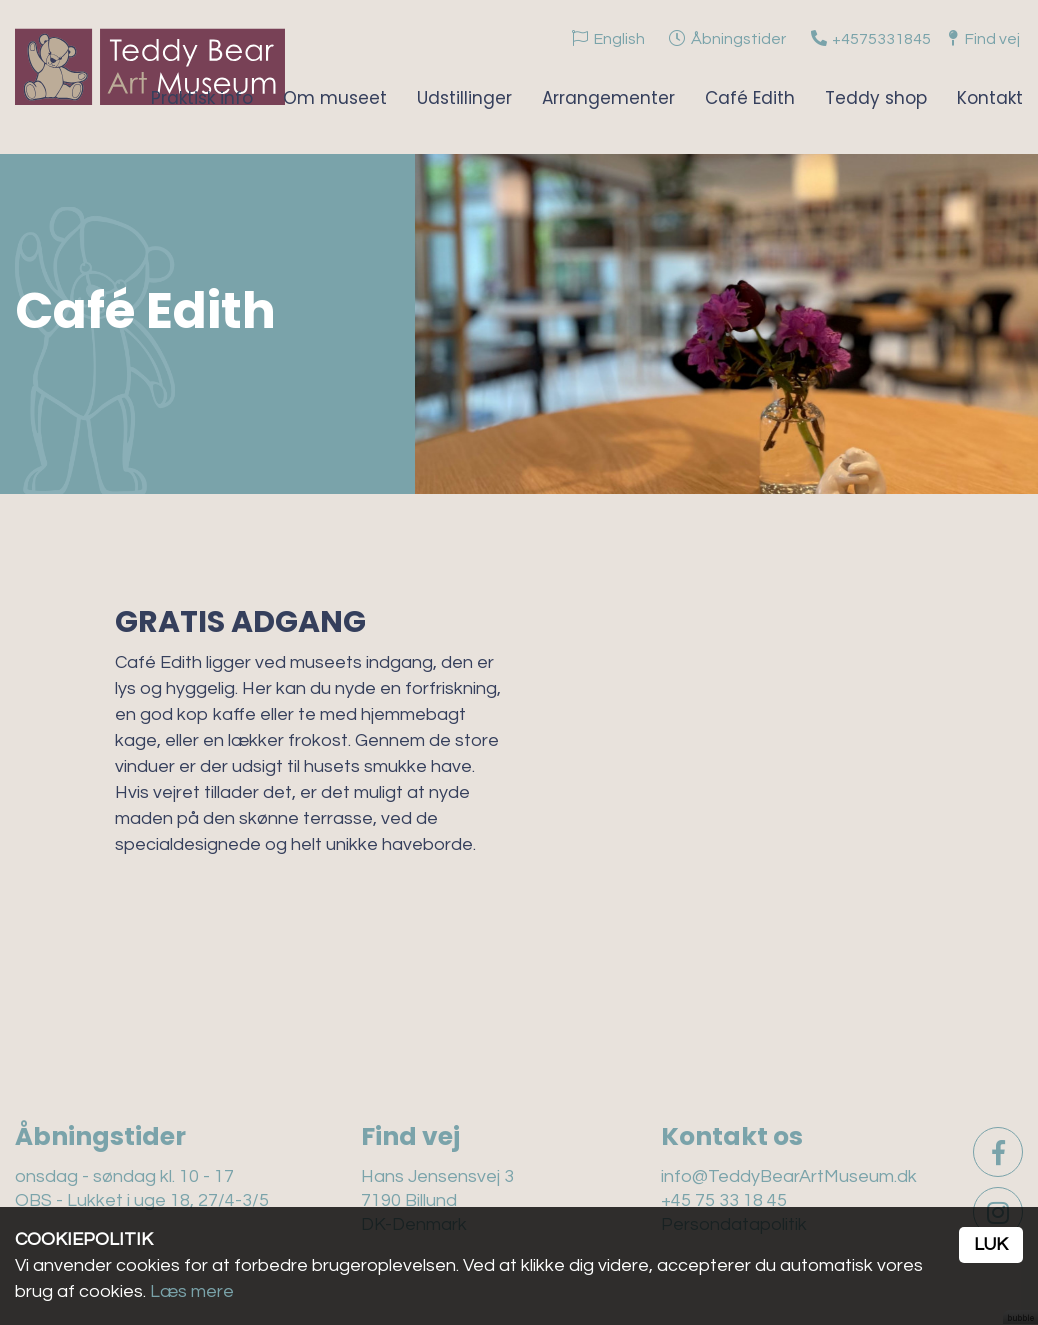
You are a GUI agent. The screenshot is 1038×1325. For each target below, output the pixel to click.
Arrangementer (608, 98)
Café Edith (750, 98)
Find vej (992, 39)
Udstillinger (464, 98)
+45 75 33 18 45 (724, 1200)
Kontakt (990, 98)
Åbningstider (738, 39)
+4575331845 (881, 39)
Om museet (335, 98)
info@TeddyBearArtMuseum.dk (789, 1176)
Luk (991, 1244)
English (619, 39)
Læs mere (192, 1291)
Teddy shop (876, 98)
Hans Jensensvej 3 (437, 1176)
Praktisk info (202, 98)
